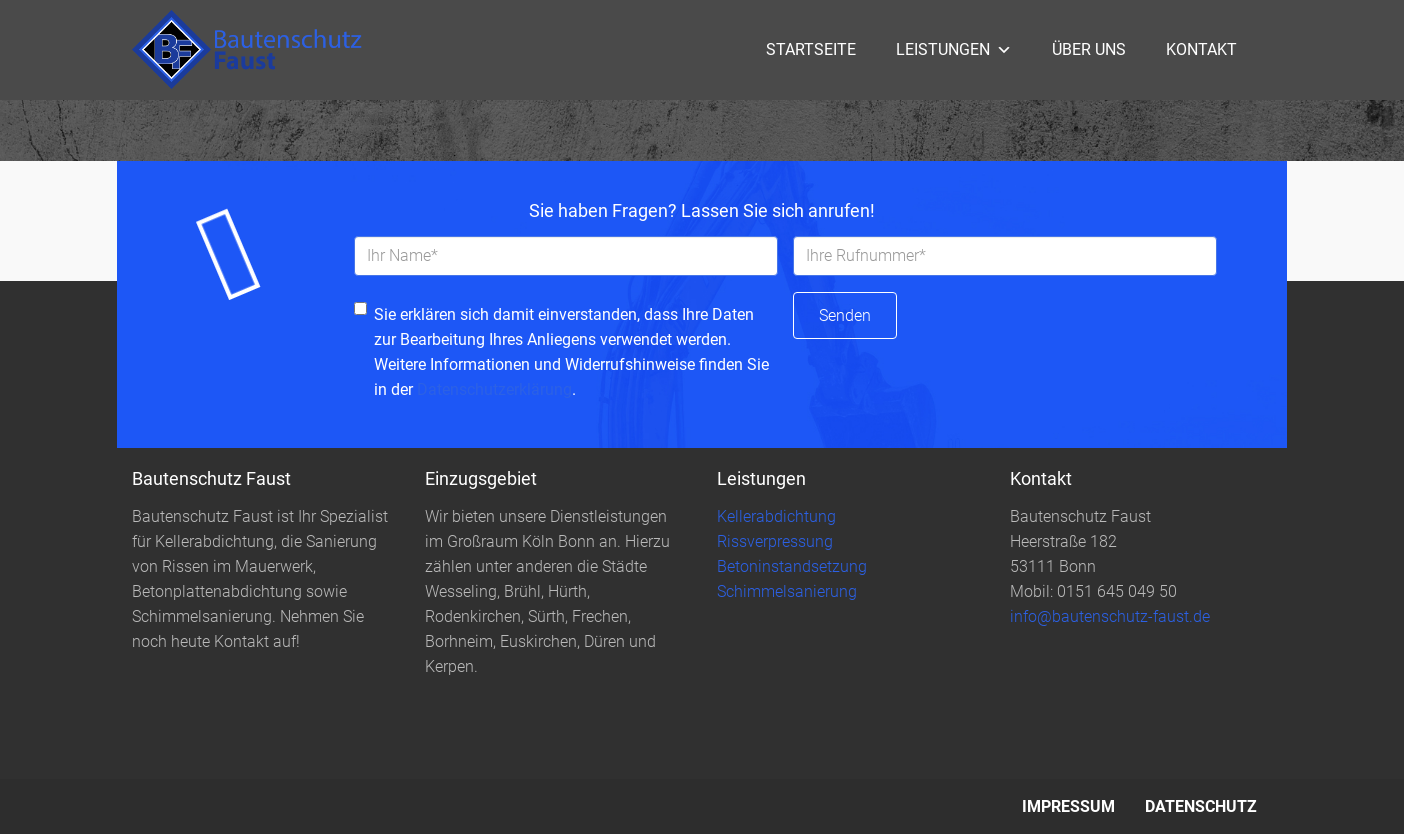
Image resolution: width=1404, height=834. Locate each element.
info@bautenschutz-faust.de (1110, 616)
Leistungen (954, 49)
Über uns (1089, 49)
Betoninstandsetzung (792, 566)
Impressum (1068, 806)
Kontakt (1201, 49)
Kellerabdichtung (776, 516)
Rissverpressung (775, 541)
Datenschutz (1201, 806)
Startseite (811, 49)
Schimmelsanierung (787, 591)
